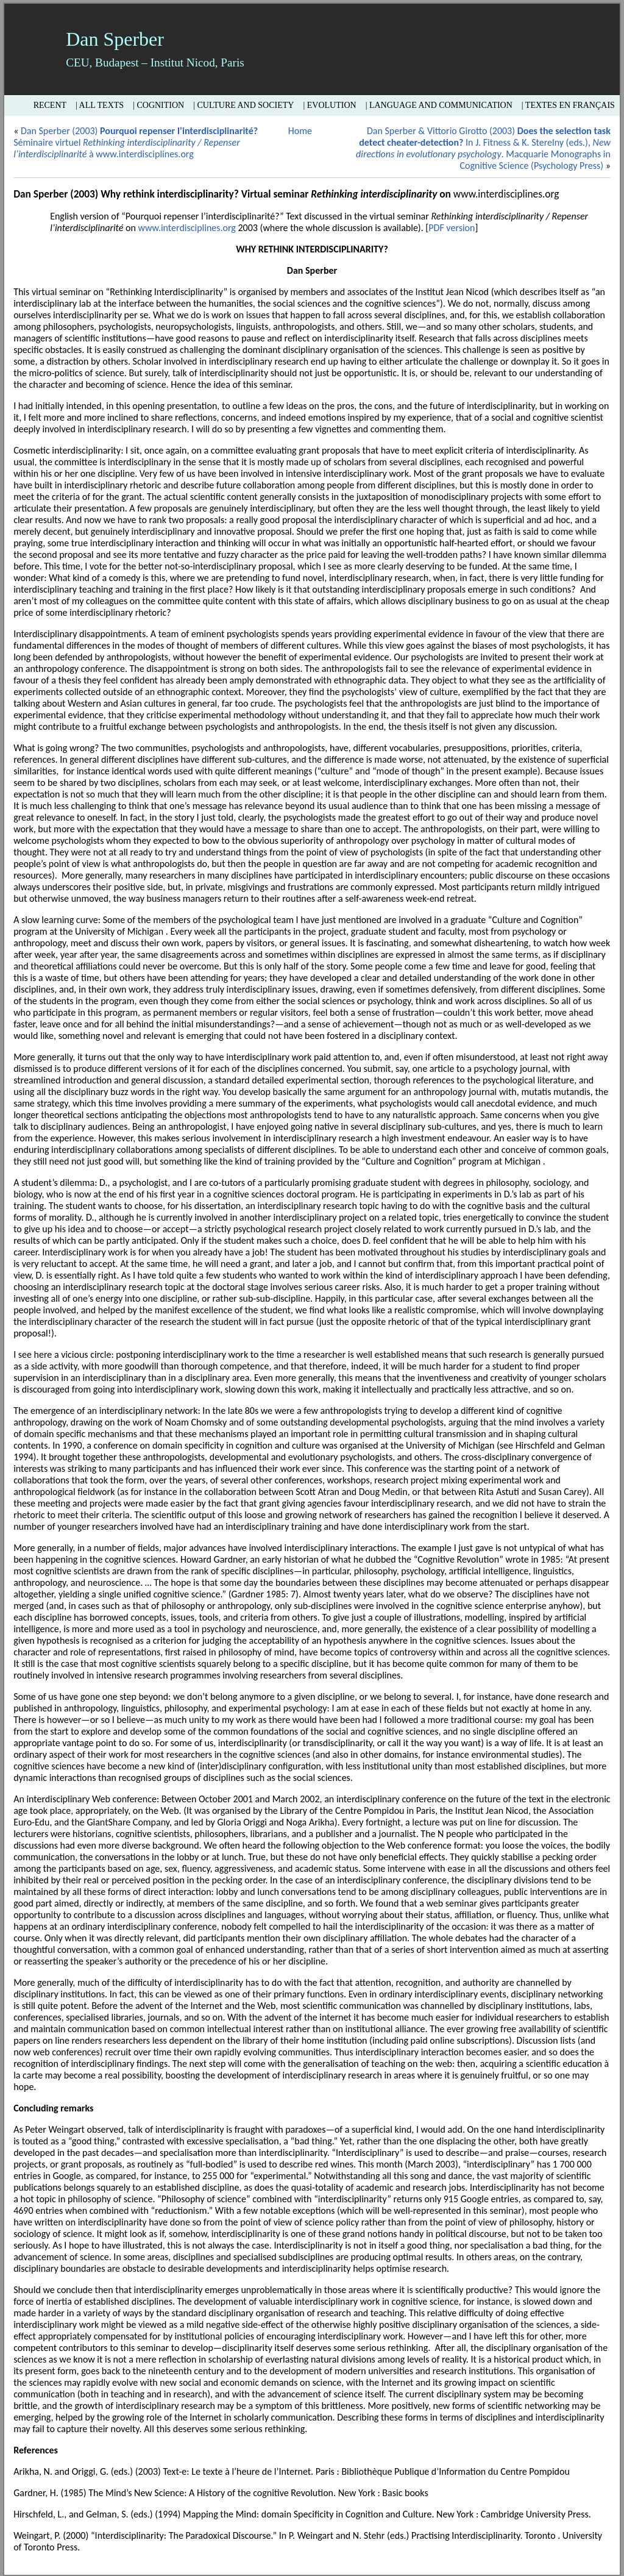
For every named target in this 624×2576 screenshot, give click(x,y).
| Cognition (158, 105)
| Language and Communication (439, 105)
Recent (50, 105)
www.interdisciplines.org (144, 154)
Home (300, 131)
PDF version (451, 228)
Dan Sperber (115, 39)
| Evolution (329, 105)
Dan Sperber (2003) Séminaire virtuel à (135, 142)
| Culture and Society (243, 105)
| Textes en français (568, 105)
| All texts (100, 105)
